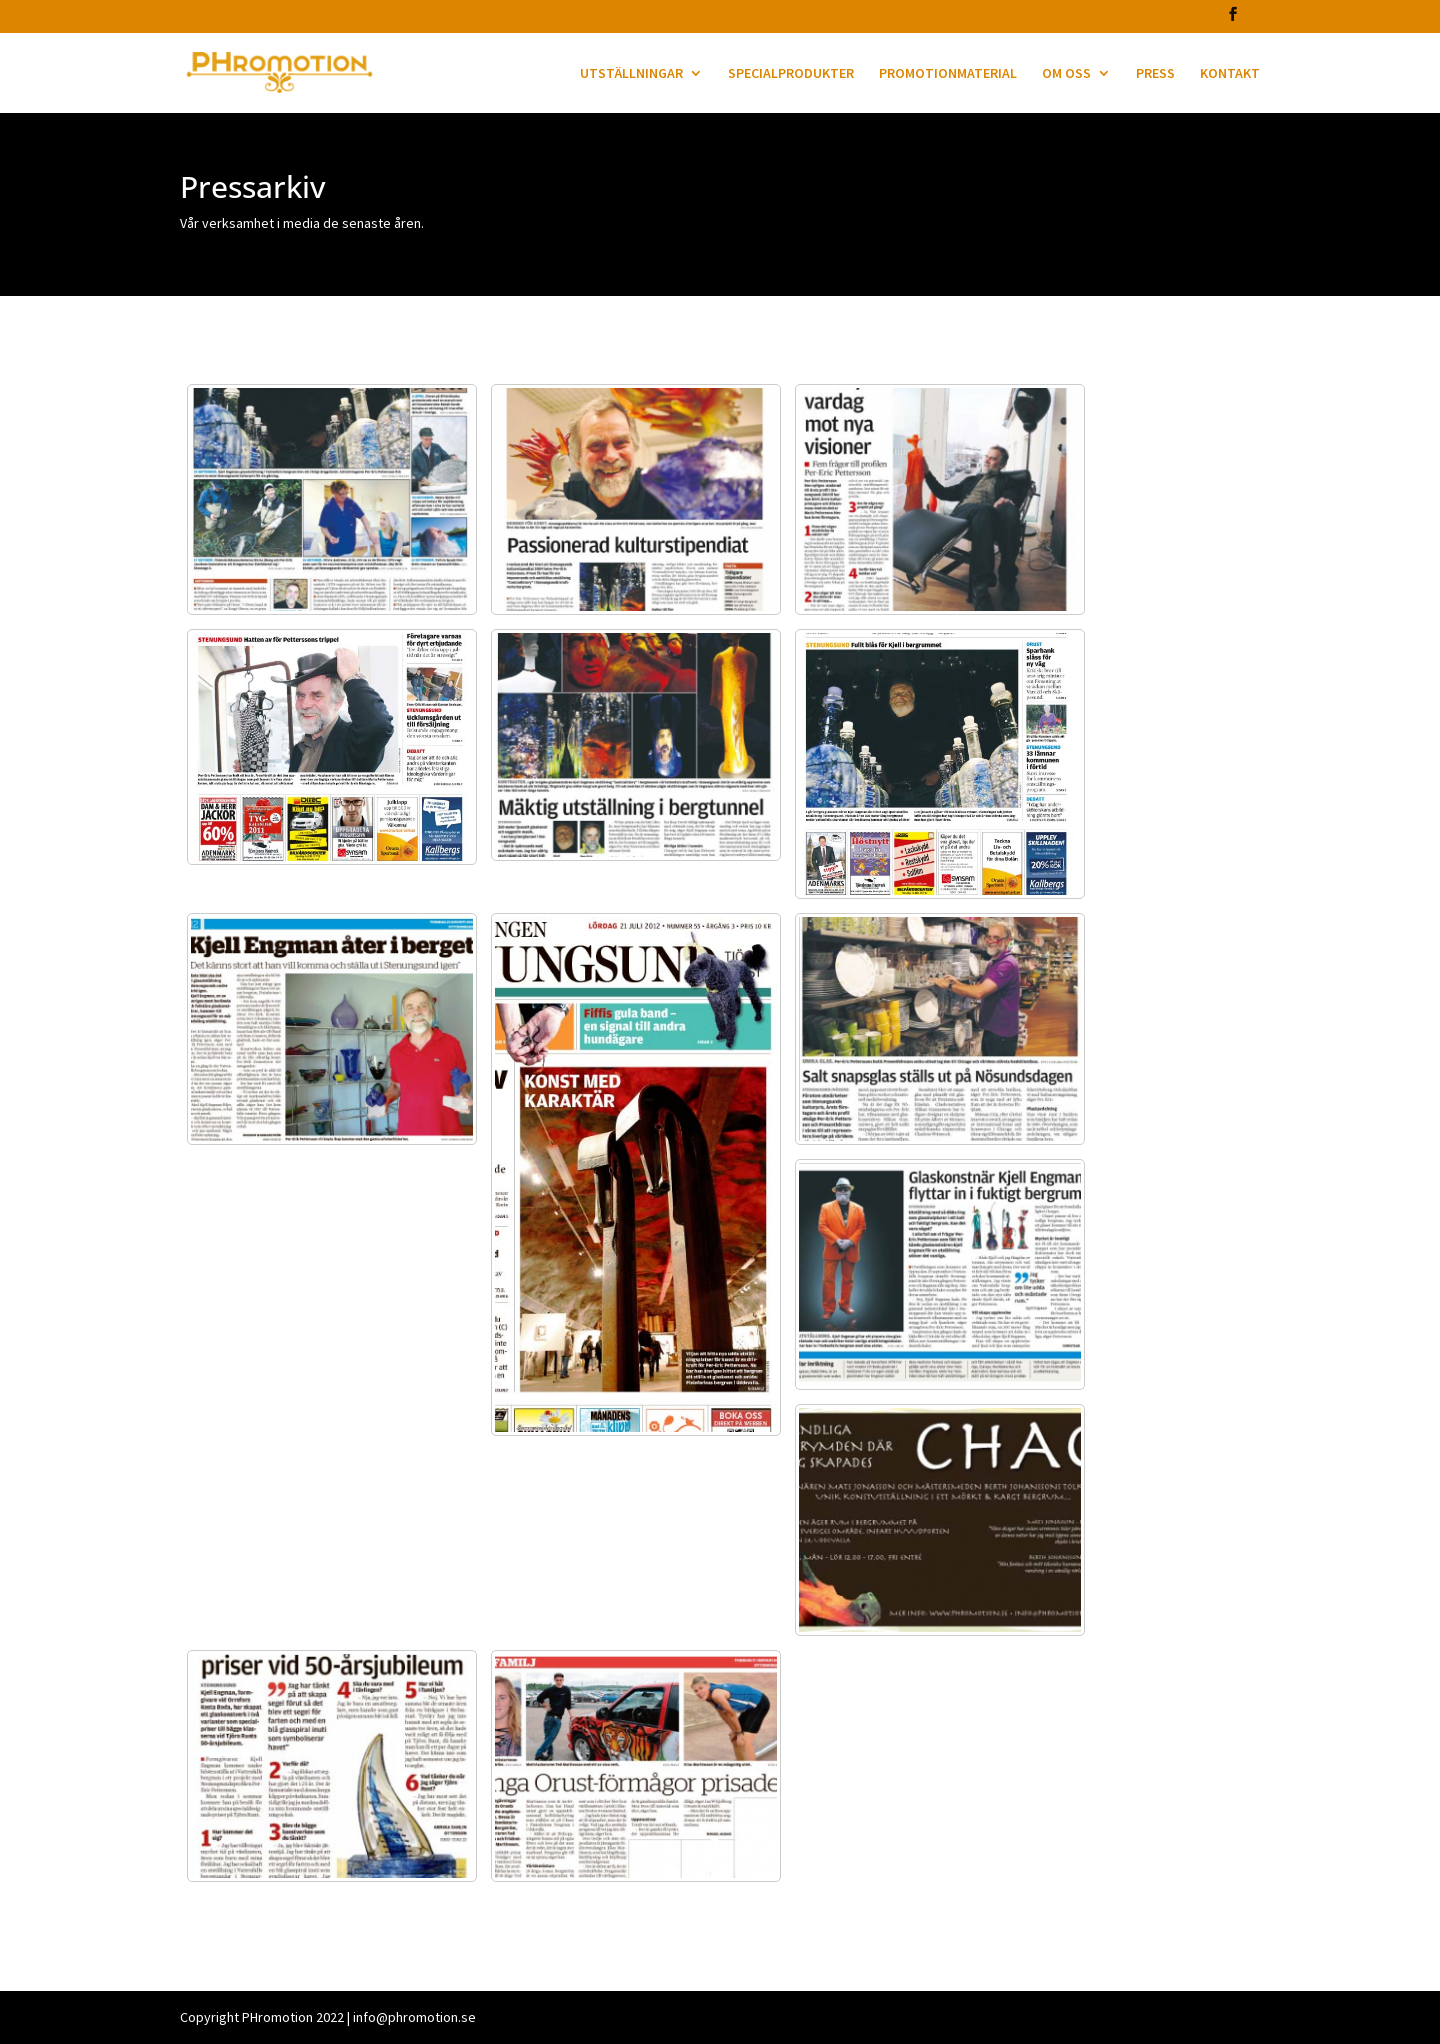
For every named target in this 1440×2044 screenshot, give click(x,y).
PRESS (1155, 74)
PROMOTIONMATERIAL (948, 74)
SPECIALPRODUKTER (791, 74)
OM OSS (1066, 74)
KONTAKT (1230, 74)
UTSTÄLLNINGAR (631, 74)
